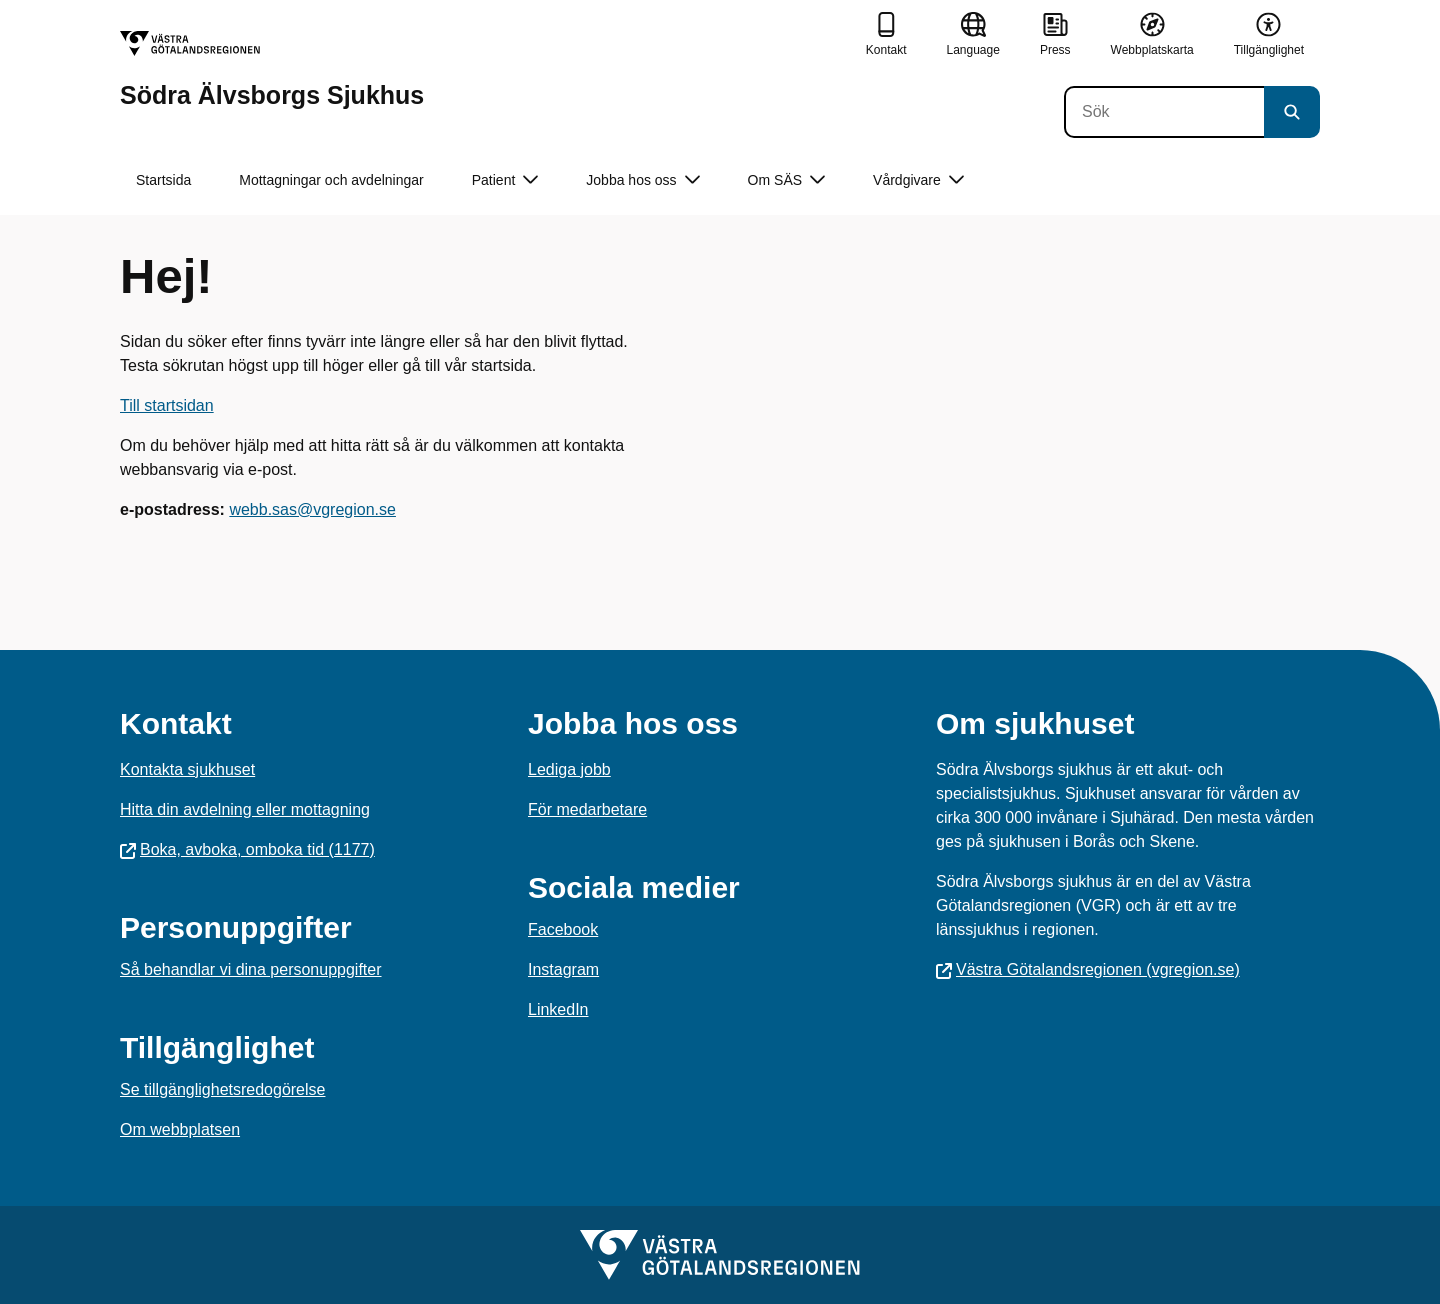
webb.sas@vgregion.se (312, 509)
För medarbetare (587, 809)
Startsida (163, 180)
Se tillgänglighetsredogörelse (222, 1089)
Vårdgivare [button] (918, 180)
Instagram (563, 969)
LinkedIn (558, 1009)
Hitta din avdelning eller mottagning (245, 809)
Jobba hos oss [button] (642, 180)
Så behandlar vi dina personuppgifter (251, 969)
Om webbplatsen (180, 1129)
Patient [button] (505, 180)
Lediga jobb (569, 769)
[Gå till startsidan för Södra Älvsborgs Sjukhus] (272, 69)
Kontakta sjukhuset (187, 769)
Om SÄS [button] (786, 180)
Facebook (563, 929)
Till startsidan (167, 405)
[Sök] (1164, 112)
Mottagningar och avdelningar (331, 180)
